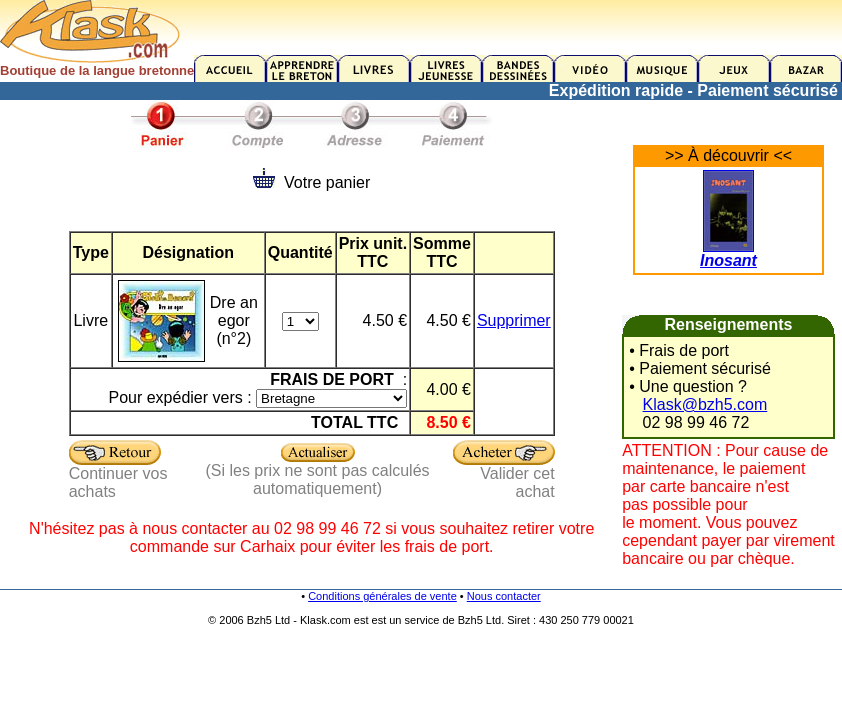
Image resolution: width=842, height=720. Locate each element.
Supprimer (514, 320)
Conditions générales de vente (382, 596)
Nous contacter (504, 596)
